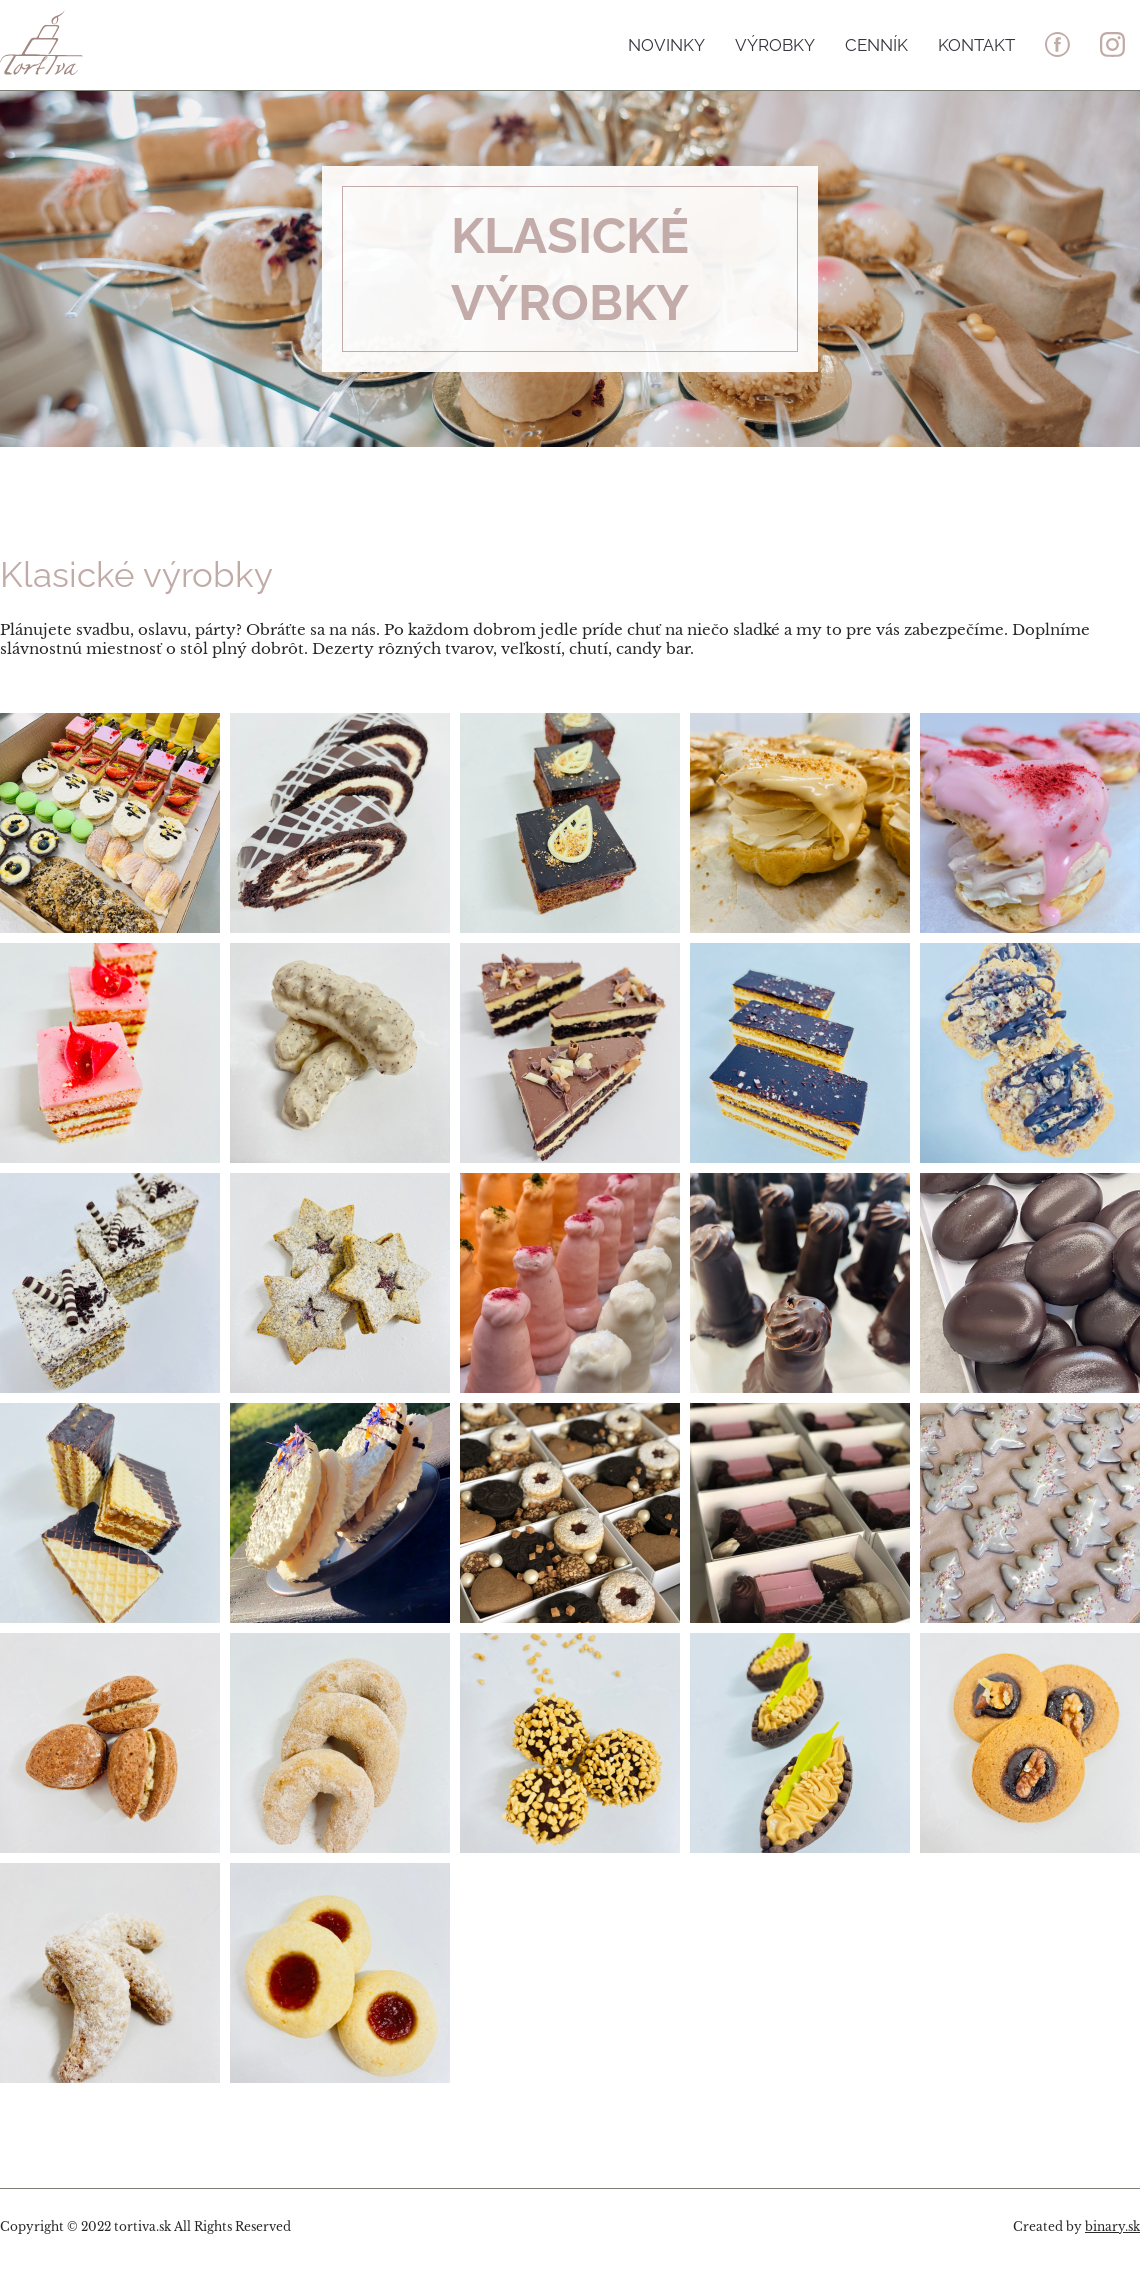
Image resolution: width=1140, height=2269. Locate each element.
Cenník (876, 43)
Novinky (666, 43)
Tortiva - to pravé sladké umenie (117, 42)
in (1112, 44)
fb (1057, 44)
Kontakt (976, 43)
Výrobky (775, 43)
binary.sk (1112, 2226)
